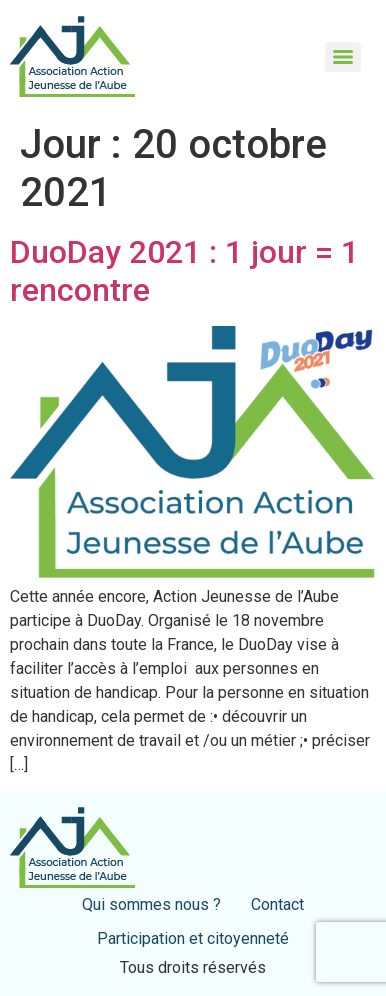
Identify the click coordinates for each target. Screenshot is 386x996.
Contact (277, 904)
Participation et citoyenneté (193, 938)
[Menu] (343, 57)
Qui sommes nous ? (151, 904)
